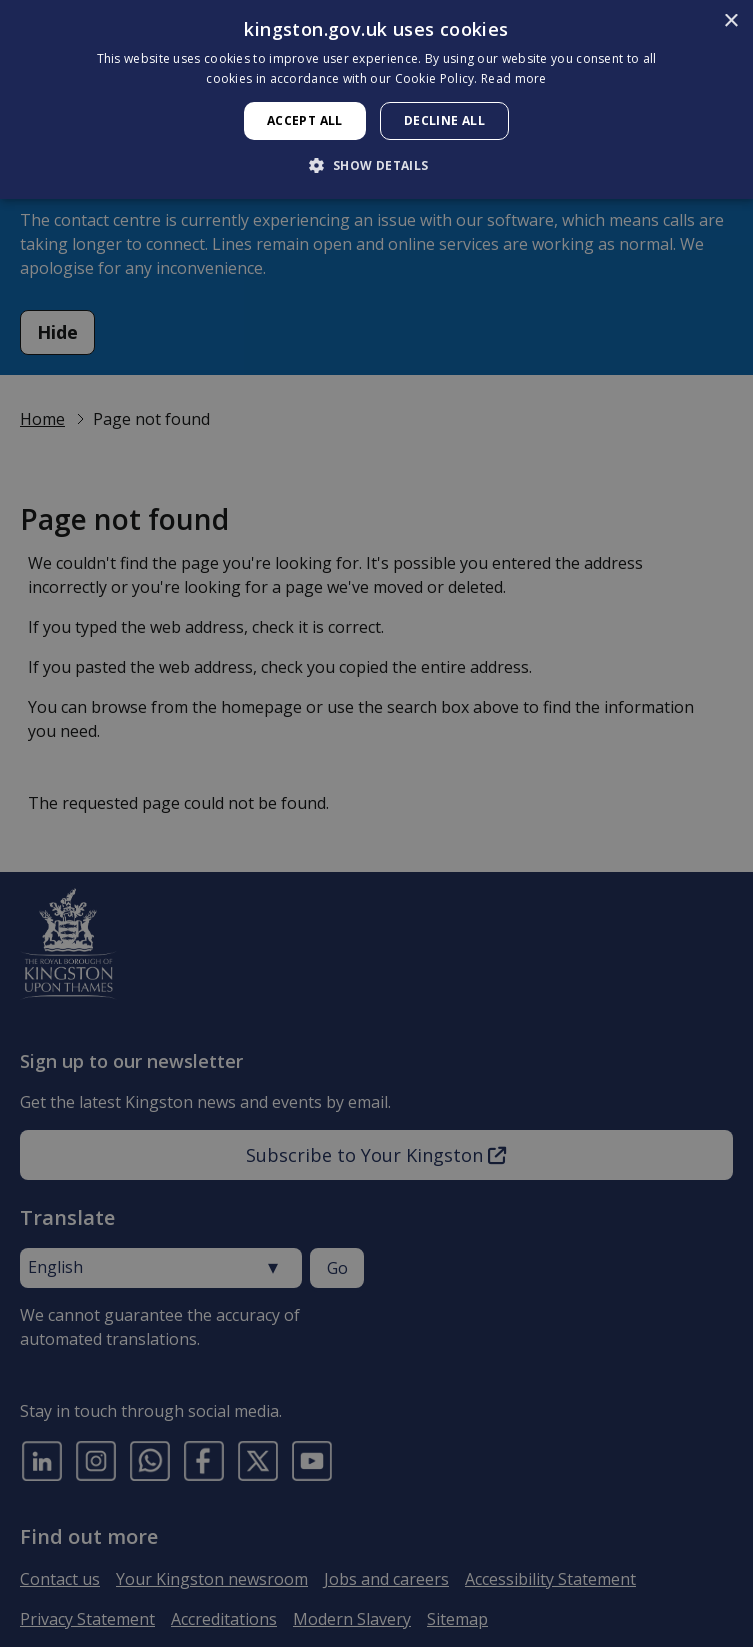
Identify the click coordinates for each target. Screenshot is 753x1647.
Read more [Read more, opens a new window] (514, 78)
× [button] (730, 21)
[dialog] (376, 99)
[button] (376, 165)
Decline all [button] (444, 120)
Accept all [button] (305, 120)
